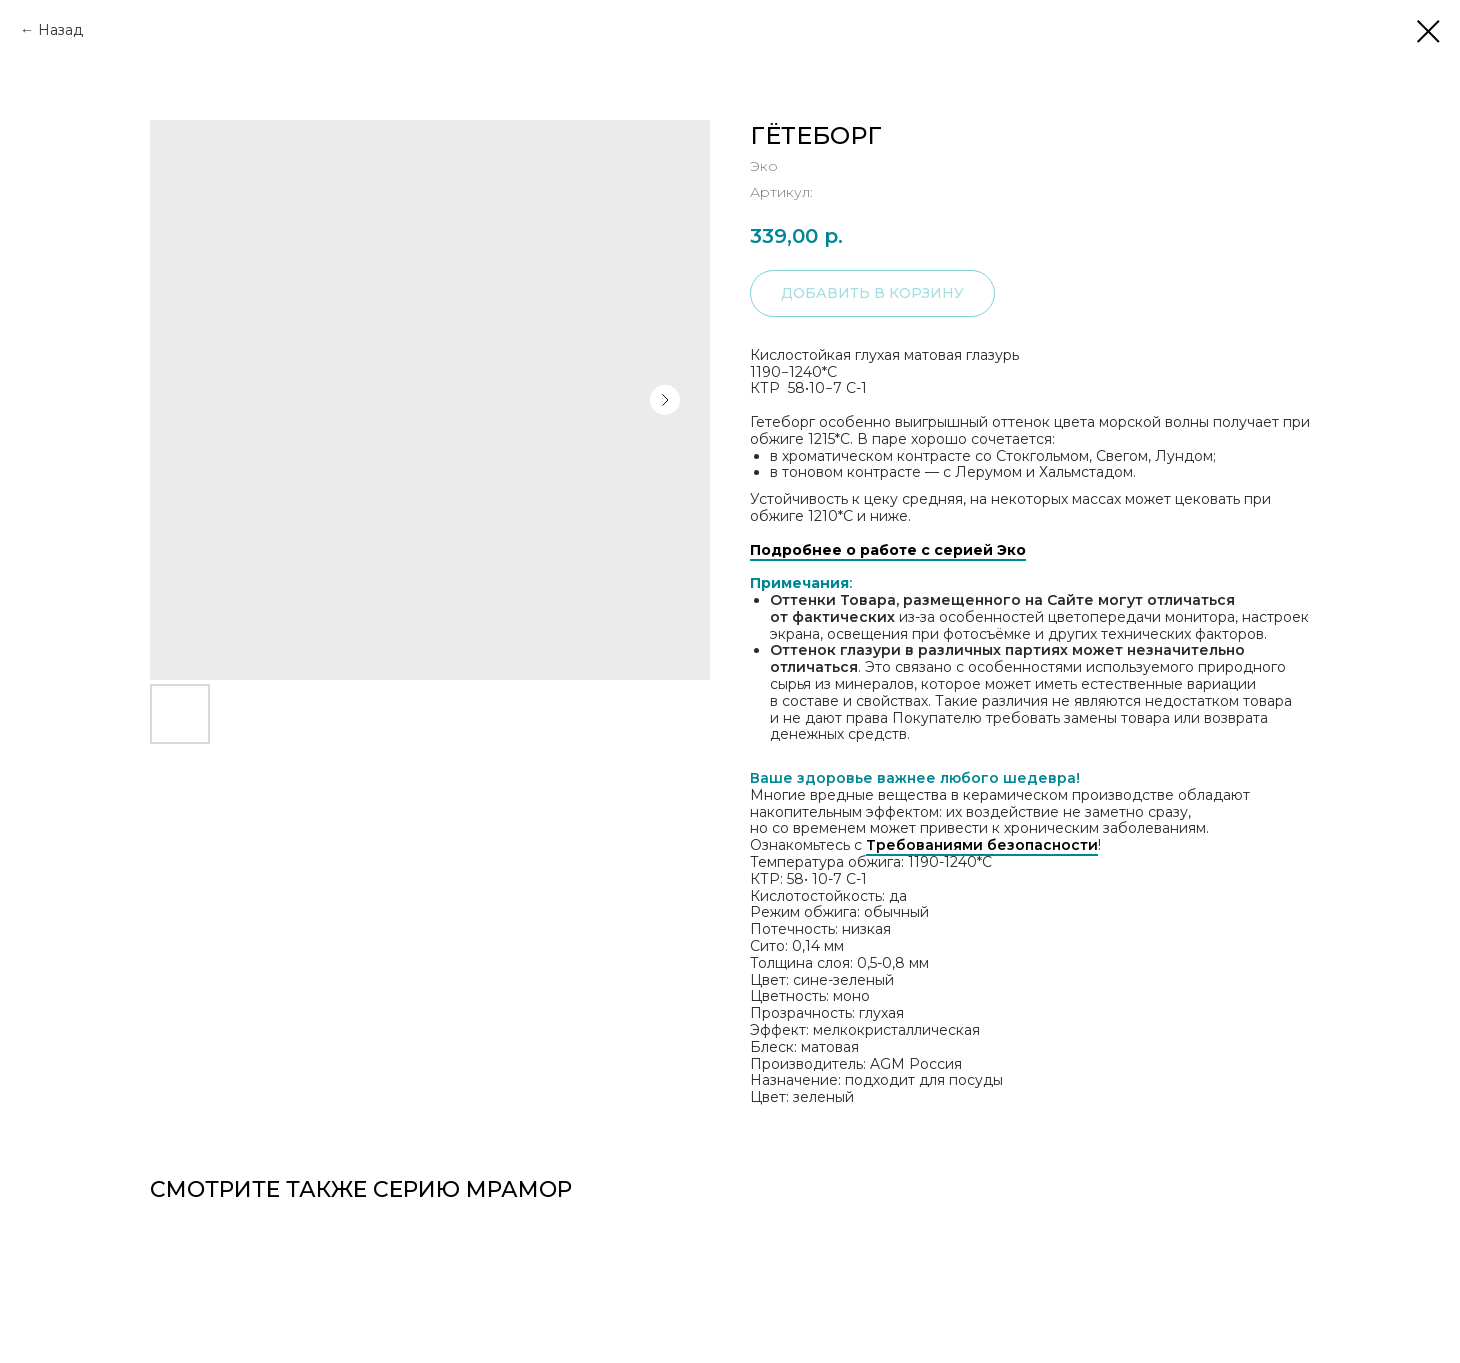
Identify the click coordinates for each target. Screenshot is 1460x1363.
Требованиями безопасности (982, 845)
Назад (60, 30)
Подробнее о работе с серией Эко (888, 550)
